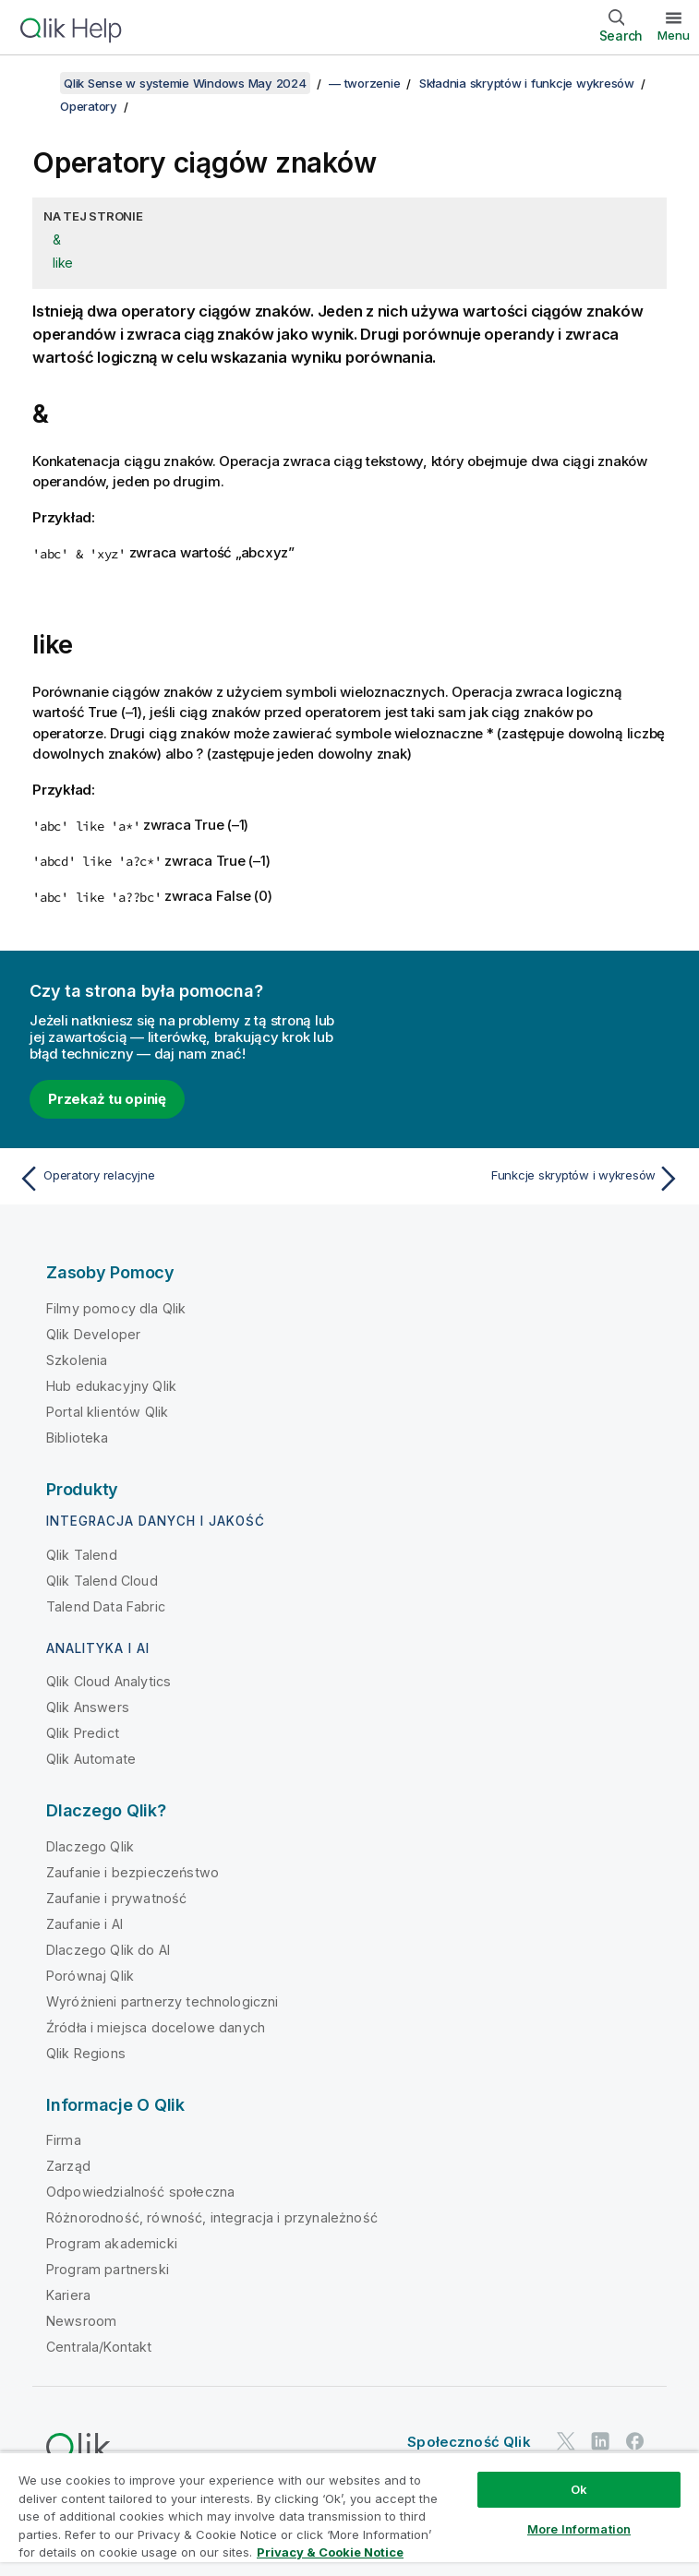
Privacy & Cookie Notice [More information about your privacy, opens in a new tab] (330, 2552)
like (63, 262)
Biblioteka (77, 1437)
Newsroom (81, 2321)
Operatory (88, 106)
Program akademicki (111, 2243)
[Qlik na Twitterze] (566, 2440)
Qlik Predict (82, 1733)
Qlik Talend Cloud (102, 1580)
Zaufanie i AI (84, 1924)
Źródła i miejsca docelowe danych (155, 2027)
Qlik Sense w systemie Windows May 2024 (185, 83)
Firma (63, 2140)
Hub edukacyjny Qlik (111, 1386)
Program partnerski (107, 2269)
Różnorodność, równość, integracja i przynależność (212, 2217)
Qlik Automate (91, 1759)
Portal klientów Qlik (107, 1412)
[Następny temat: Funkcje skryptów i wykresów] (520, 1179)
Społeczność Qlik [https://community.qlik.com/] (469, 2441)
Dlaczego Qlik (90, 1846)
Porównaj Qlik (90, 1975)
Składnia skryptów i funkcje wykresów (526, 83)
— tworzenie (364, 83)
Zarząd (68, 2166)
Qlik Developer (93, 1334)
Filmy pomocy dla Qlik (116, 1308)
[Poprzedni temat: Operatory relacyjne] (178, 1179)
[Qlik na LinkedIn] (600, 2440)
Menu (673, 35)
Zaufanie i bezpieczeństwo (132, 1872)
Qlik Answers (87, 1707)
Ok (579, 2489)
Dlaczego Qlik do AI (108, 1950)
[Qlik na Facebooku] (635, 2440)
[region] (349, 2513)
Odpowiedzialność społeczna (140, 2191)
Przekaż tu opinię (107, 1099)
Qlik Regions (86, 2053)
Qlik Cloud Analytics (108, 1681)
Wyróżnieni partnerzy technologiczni (162, 2001)
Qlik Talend (81, 1555)
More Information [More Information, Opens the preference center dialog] (579, 2529)
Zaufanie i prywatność (116, 1898)
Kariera (68, 2295)
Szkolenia (76, 1360)
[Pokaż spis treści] (37, 83)
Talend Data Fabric (105, 1606)
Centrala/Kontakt (99, 2346)
